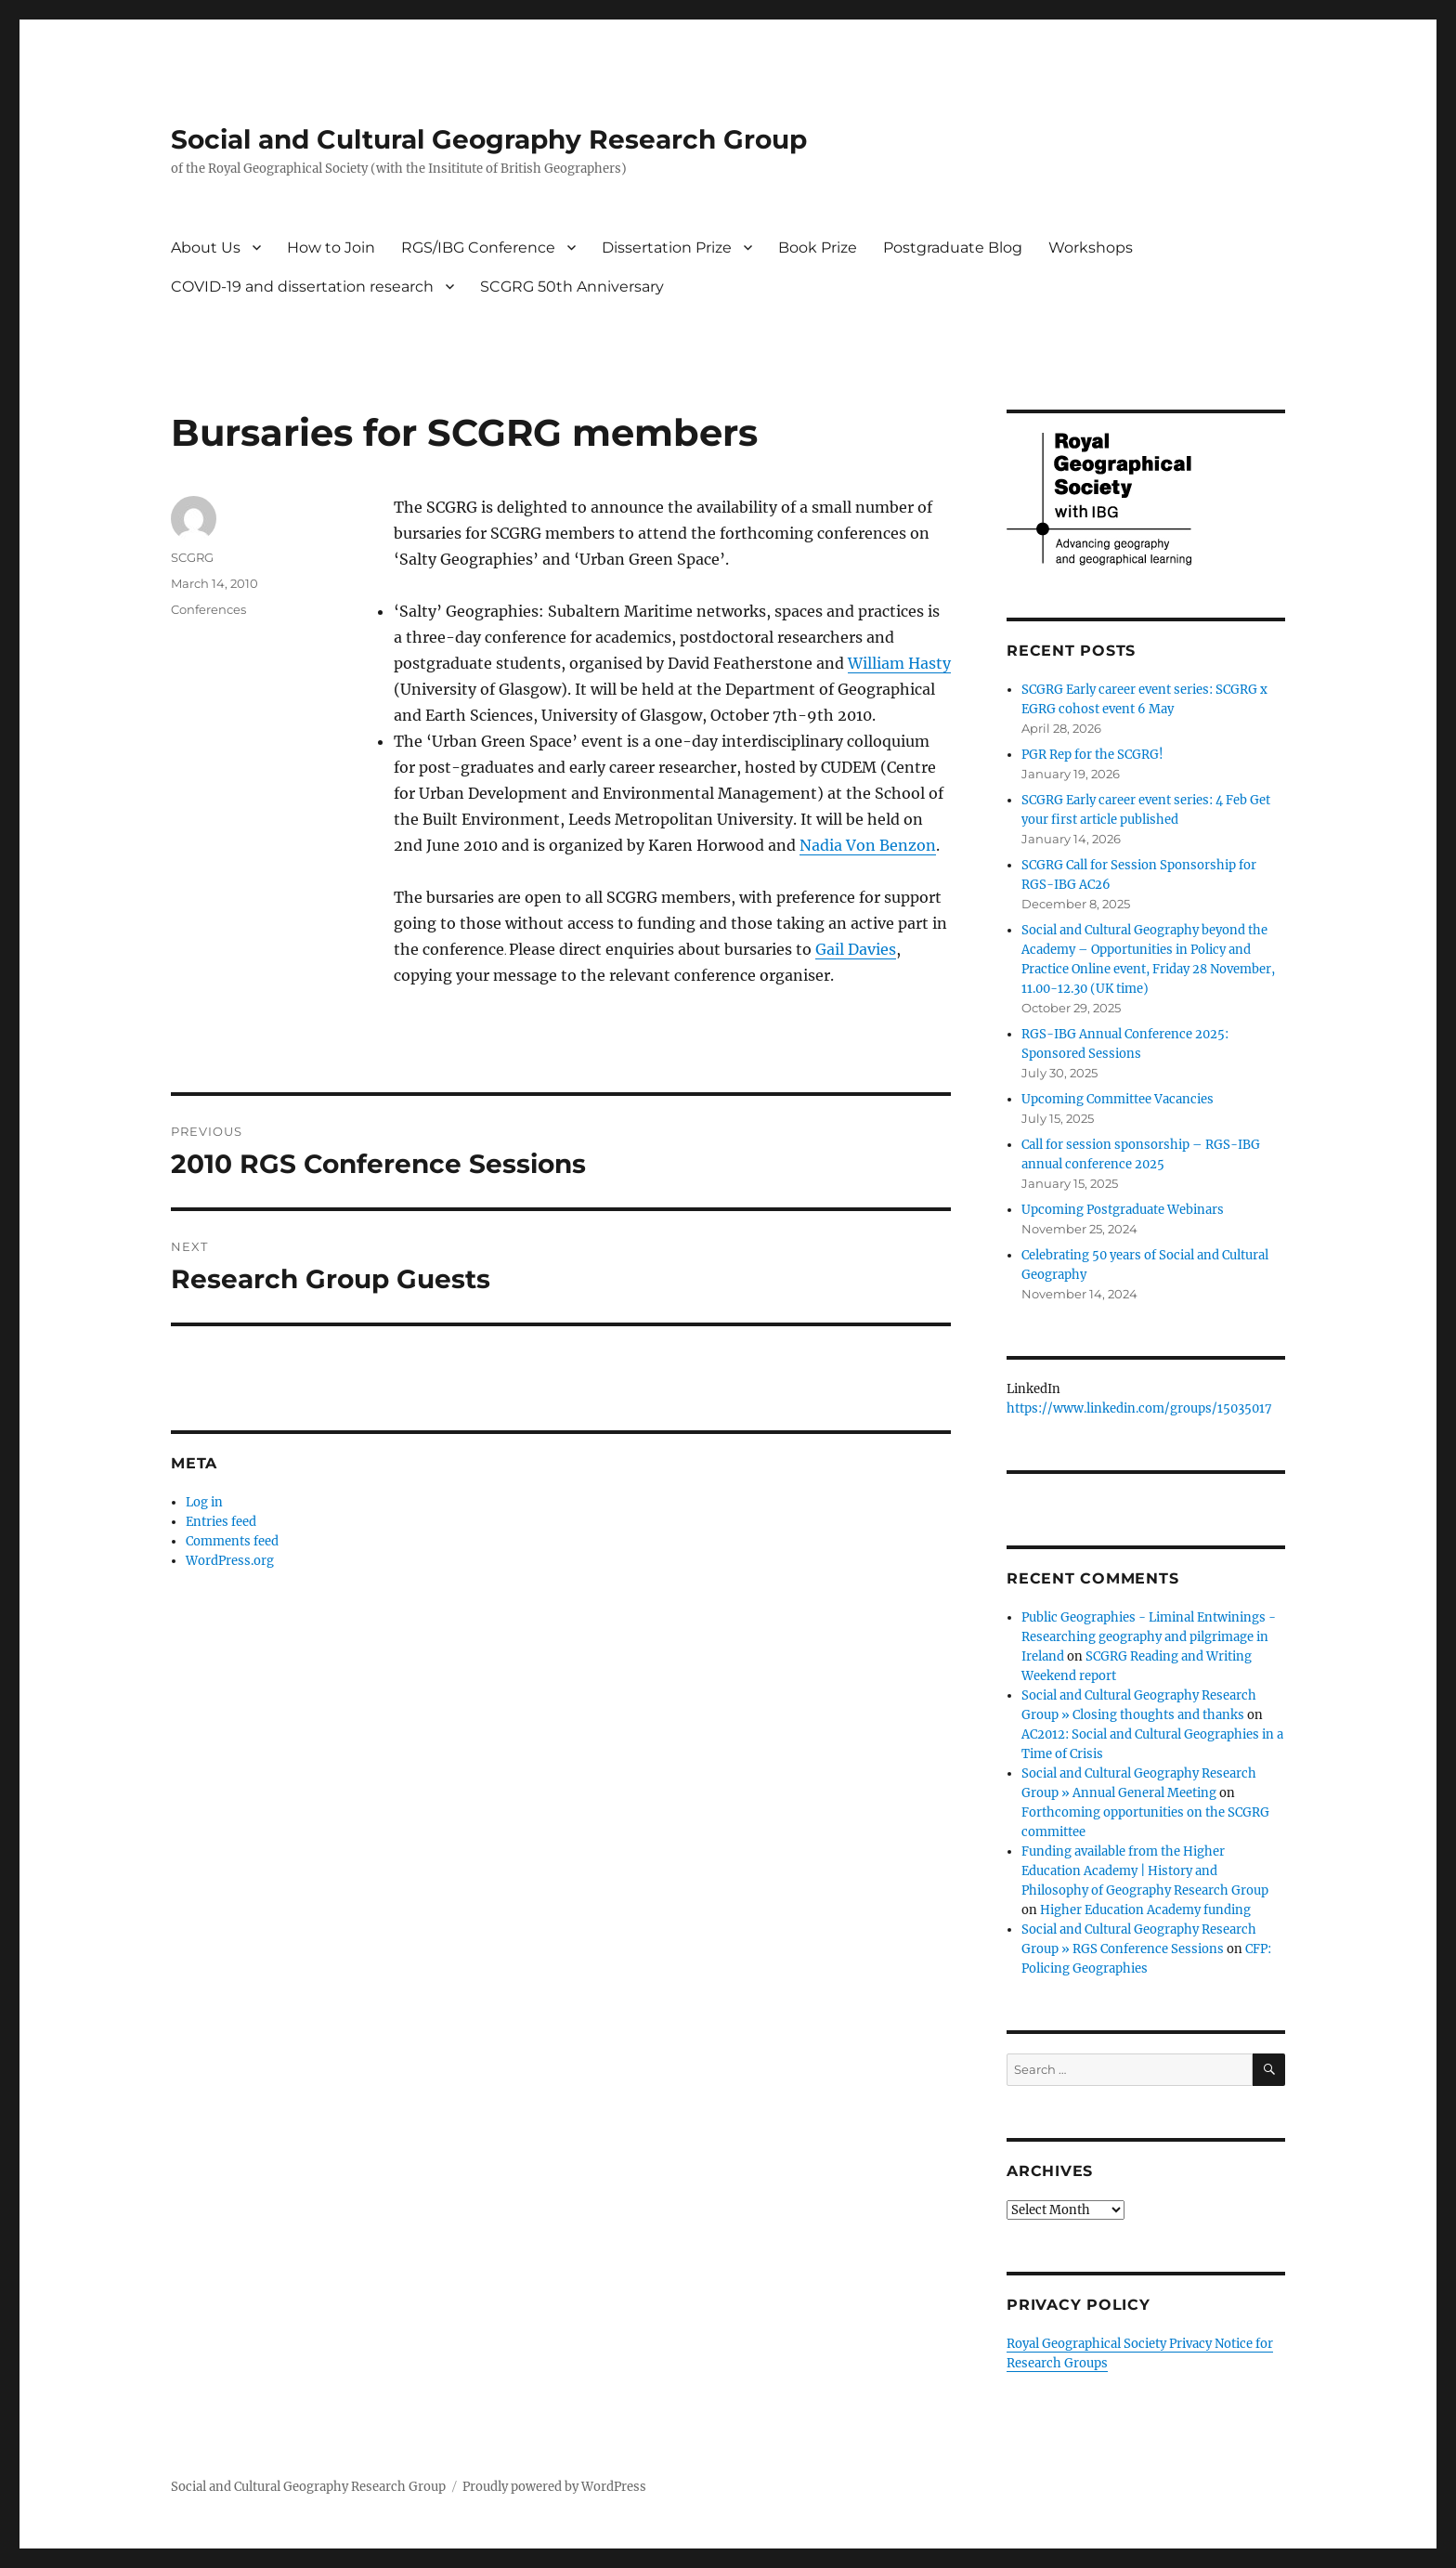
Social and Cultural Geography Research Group (489, 139)
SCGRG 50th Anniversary (572, 286)
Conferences (208, 609)
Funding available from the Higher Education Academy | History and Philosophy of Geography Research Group (1144, 1871)
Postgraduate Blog (952, 247)
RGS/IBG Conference (478, 247)
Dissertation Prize (667, 247)
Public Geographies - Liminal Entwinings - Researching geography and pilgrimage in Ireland (1148, 1637)
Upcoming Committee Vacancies (1117, 1099)
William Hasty (899, 663)
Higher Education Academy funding (1145, 1910)
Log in (204, 1502)
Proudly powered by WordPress (554, 2487)
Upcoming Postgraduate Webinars (1122, 1210)
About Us (205, 247)
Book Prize (817, 247)
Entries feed (221, 1522)
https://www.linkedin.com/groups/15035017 (1139, 1408)
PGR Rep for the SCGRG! (1092, 755)
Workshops (1090, 247)
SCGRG (192, 557)
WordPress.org (230, 1561)
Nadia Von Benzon (868, 845)
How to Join (331, 247)
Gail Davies (855, 949)
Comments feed (232, 1541)
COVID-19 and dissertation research (302, 286)
